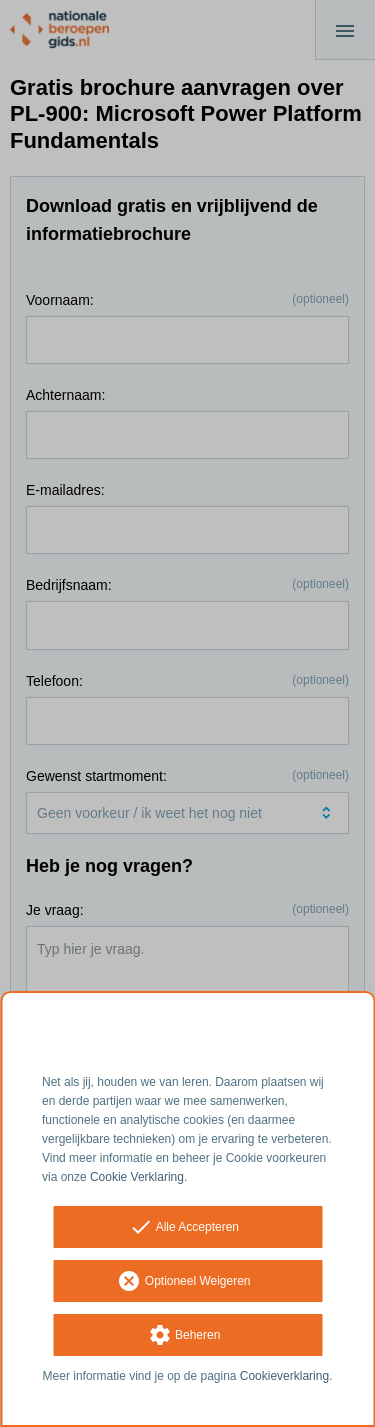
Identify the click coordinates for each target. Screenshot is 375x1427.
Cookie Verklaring (137, 1177)
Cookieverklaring (284, 1376)
